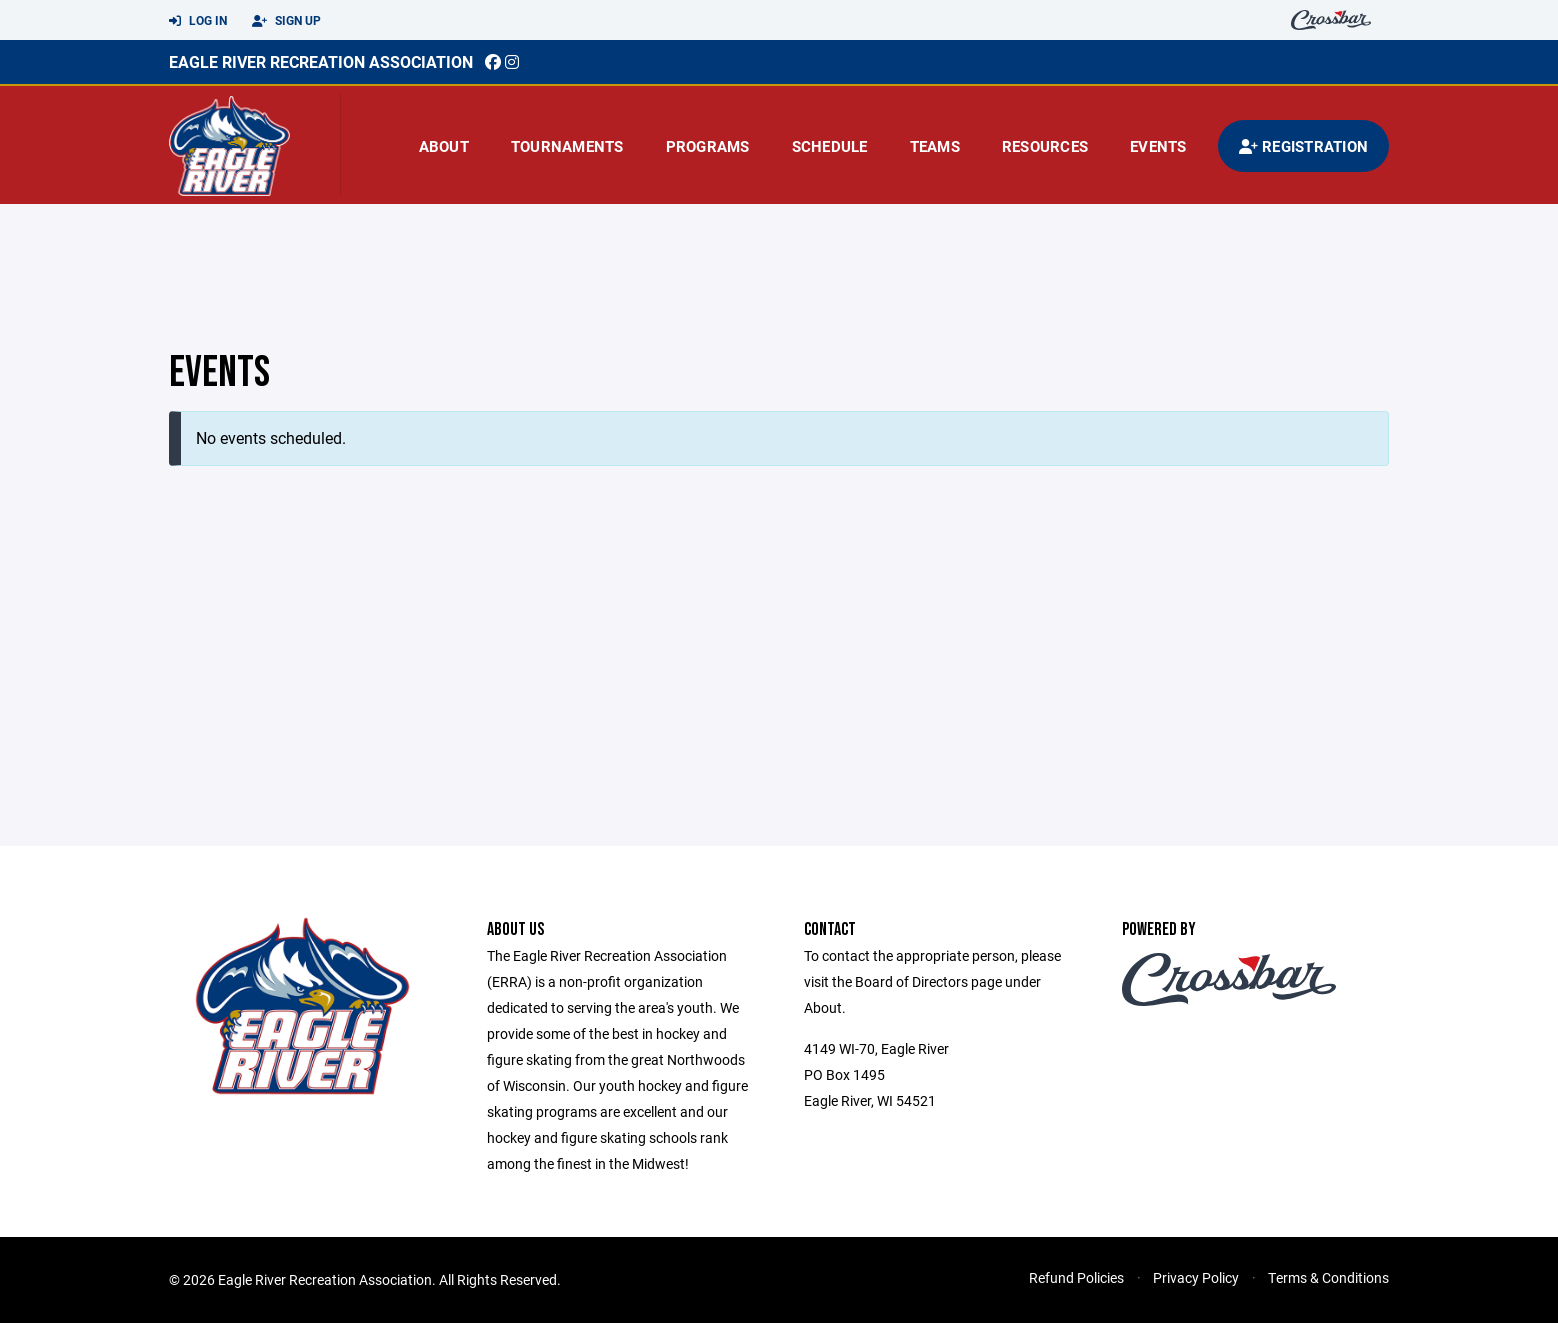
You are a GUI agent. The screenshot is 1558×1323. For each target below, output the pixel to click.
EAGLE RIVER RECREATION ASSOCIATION (321, 61)
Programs (708, 146)
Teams (935, 146)
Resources (1045, 146)
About (444, 146)
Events (1158, 146)
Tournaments (567, 146)
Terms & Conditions (1328, 1277)
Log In (198, 21)
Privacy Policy (1196, 1277)
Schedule (830, 146)
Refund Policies (1076, 1277)
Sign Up (286, 21)
